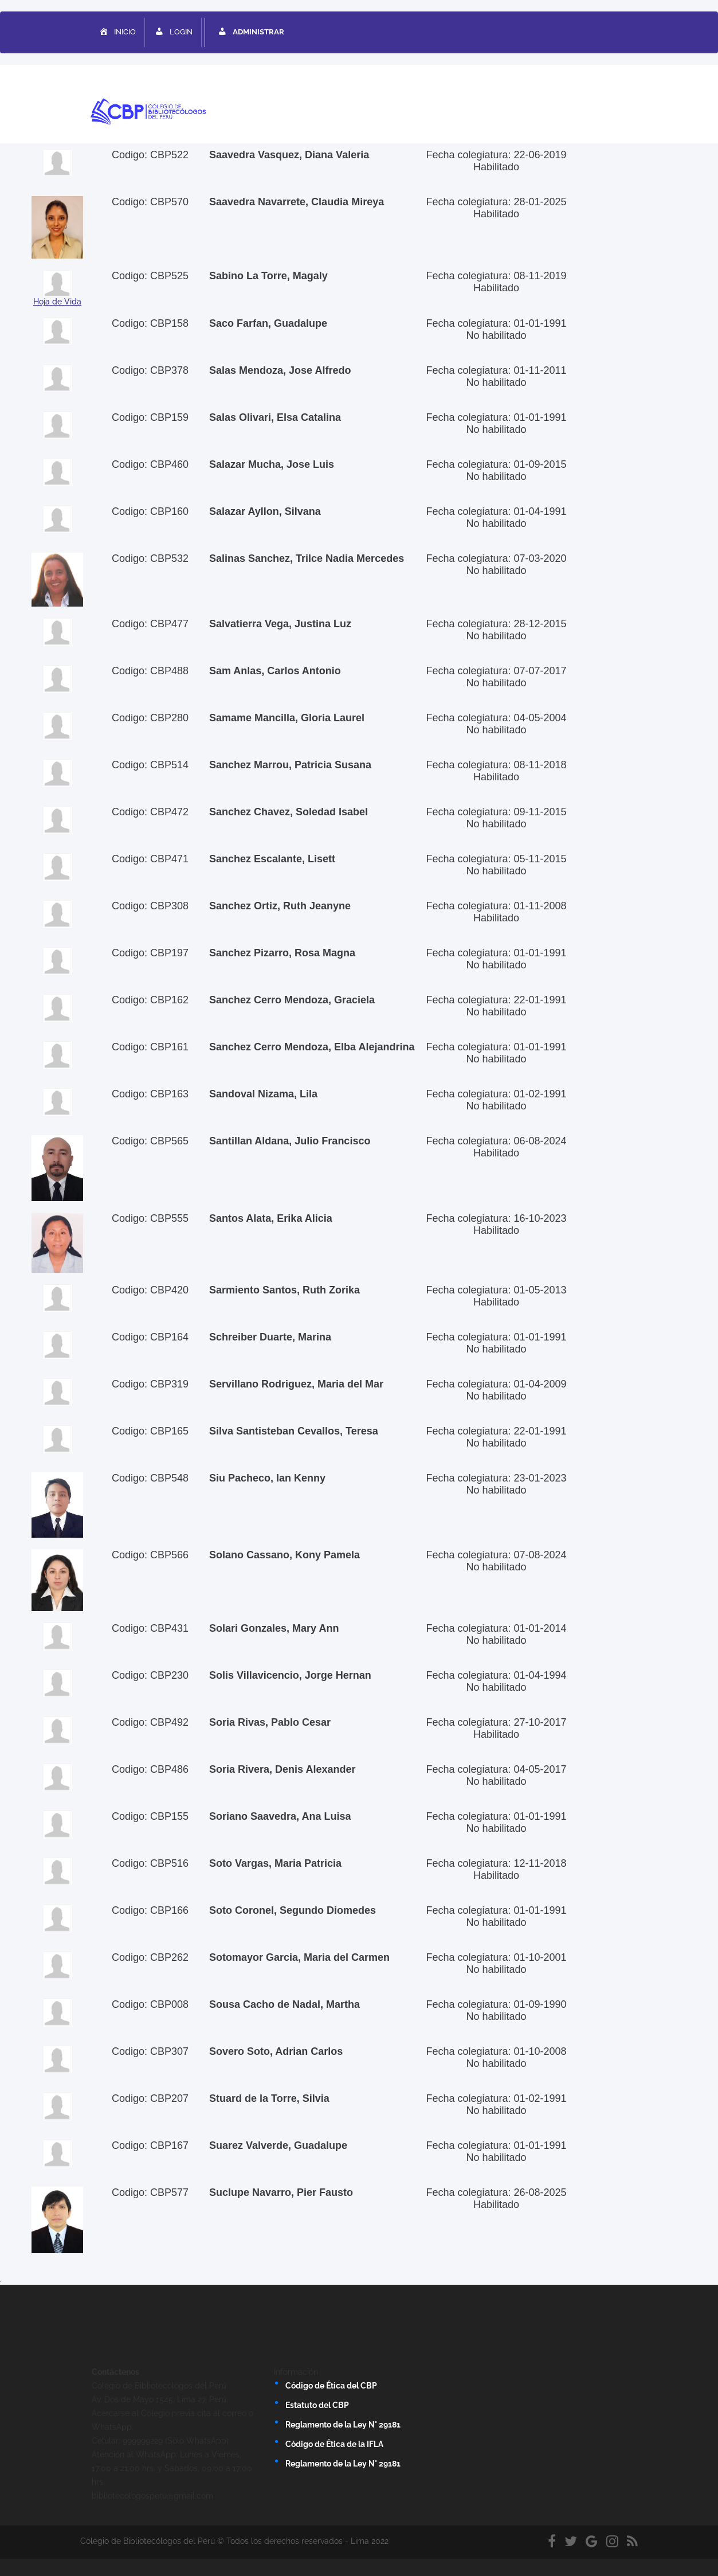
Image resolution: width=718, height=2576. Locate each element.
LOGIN (173, 32)
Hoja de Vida (57, 301)
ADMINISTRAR (250, 32)
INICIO (117, 32)
